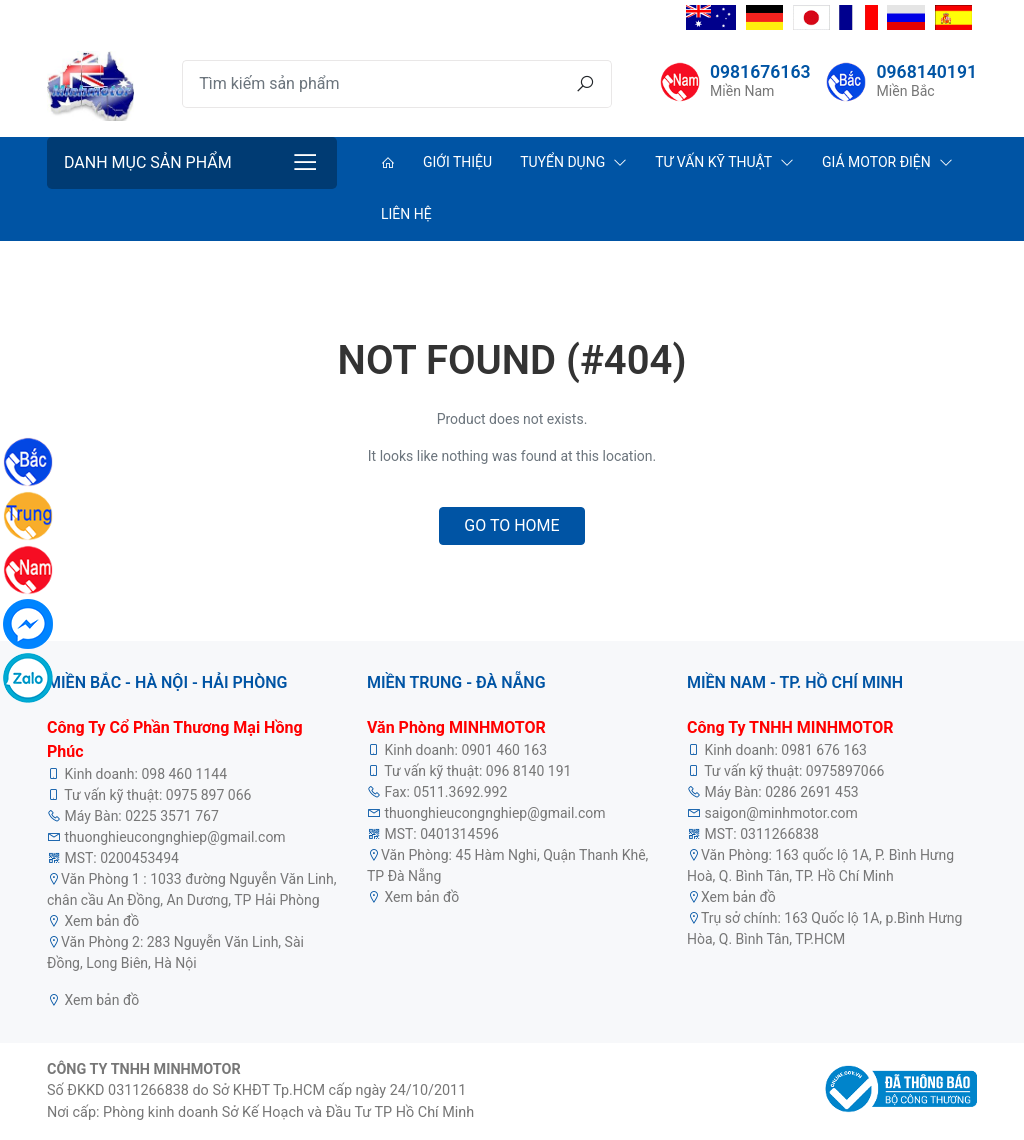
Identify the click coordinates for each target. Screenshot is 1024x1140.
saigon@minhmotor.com (780, 813)
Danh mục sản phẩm (148, 162)
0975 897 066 (209, 795)
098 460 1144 (184, 774)
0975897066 (845, 771)
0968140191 (926, 72)
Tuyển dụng (562, 162)
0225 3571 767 (172, 816)
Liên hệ (406, 214)
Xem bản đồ (100, 921)
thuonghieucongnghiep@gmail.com (174, 837)
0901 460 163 (504, 750)
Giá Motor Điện (876, 162)
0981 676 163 (824, 750)
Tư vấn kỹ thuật (713, 162)
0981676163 (760, 72)
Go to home (511, 525)
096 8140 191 (529, 771)
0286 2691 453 (812, 792)
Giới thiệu (457, 162)
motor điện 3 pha (196, 921)
